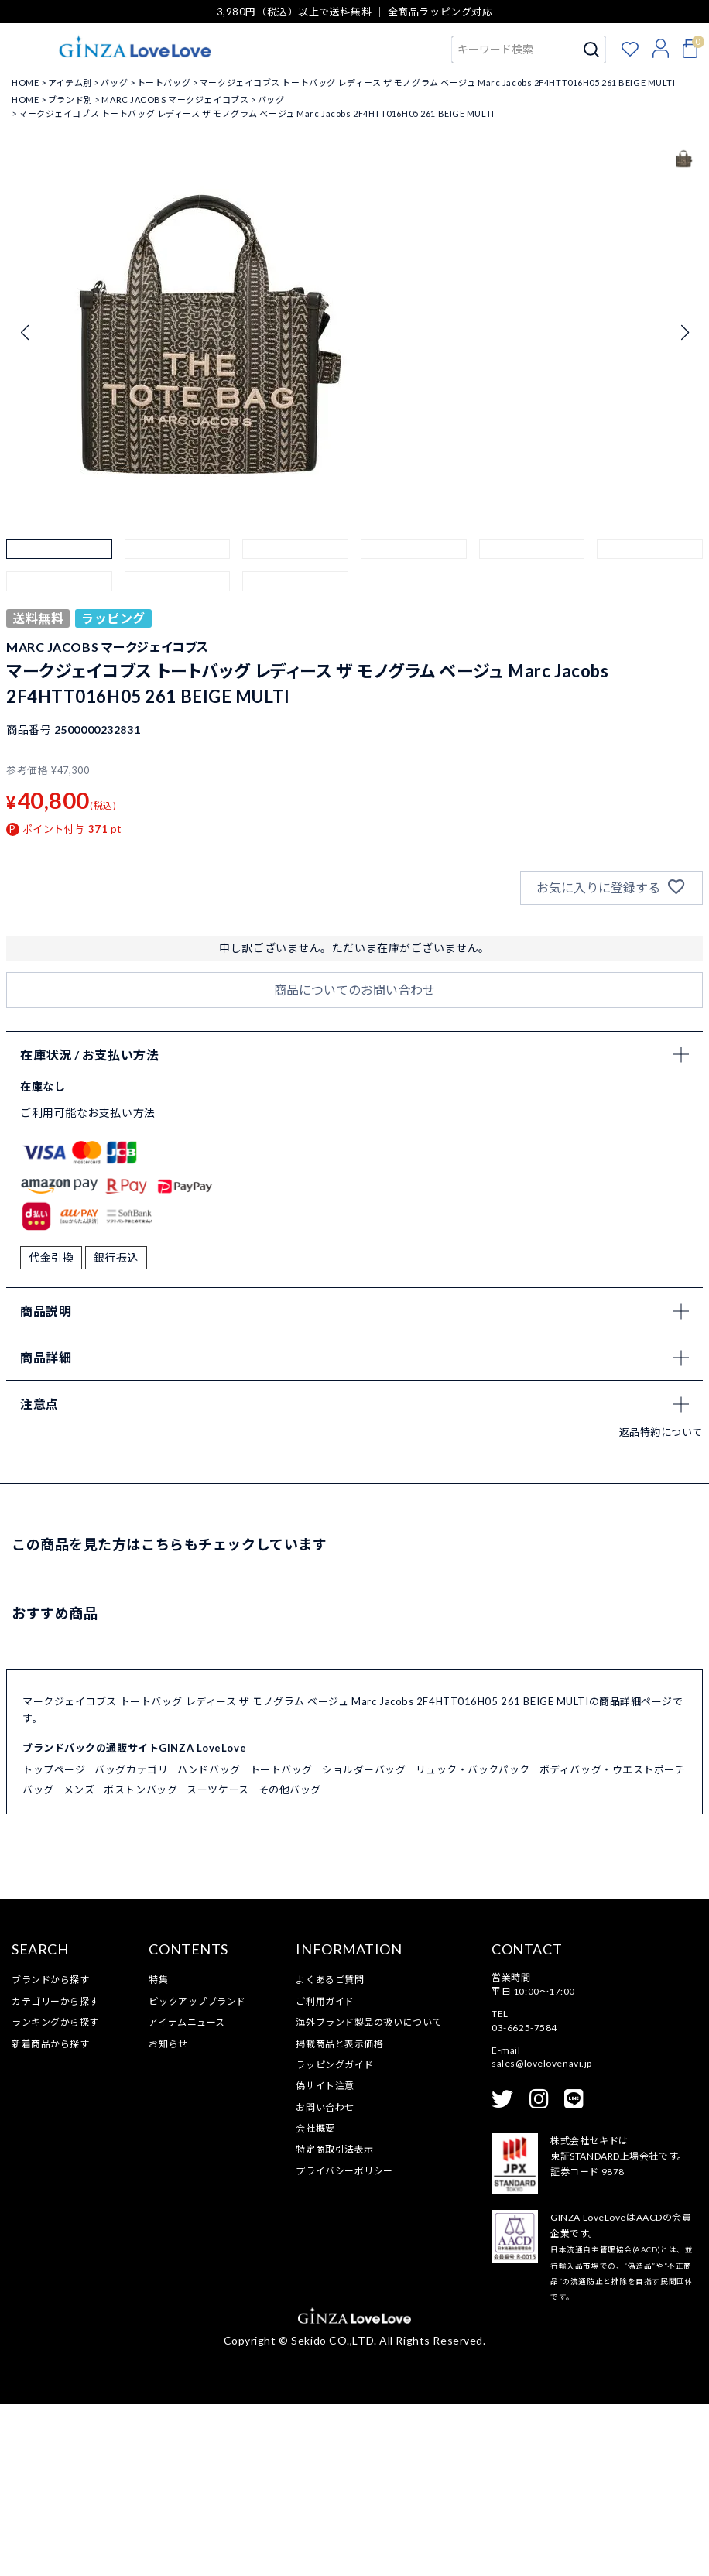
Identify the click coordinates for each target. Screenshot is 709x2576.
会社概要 (315, 2300)
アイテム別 (70, 82)
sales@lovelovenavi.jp (542, 2235)
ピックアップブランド (197, 2172)
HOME (25, 82)
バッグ (114, 82)
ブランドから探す (50, 2151)
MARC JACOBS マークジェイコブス (174, 99)
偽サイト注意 (325, 2257)
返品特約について (661, 1603)
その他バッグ (290, 1960)
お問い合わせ (325, 2278)
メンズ (79, 1960)
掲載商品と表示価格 (339, 2215)
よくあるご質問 (330, 2151)
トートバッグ (163, 82)
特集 (158, 2151)
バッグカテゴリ (131, 1940)
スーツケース (217, 1960)
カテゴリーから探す (55, 2172)
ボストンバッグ (140, 1960)
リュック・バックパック (473, 1940)
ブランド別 (70, 99)
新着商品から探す (50, 2215)
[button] (59, 592)
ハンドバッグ (208, 1940)
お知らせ (168, 2215)
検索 (591, 49)
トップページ (53, 1940)
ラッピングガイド (334, 2236)
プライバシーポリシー (344, 2342)
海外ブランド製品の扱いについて (368, 2194)
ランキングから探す (55, 2194)
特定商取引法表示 (334, 2321)
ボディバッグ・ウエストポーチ (612, 1940)
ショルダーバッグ (364, 1940)
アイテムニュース (186, 2194)
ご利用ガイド (325, 2172)
